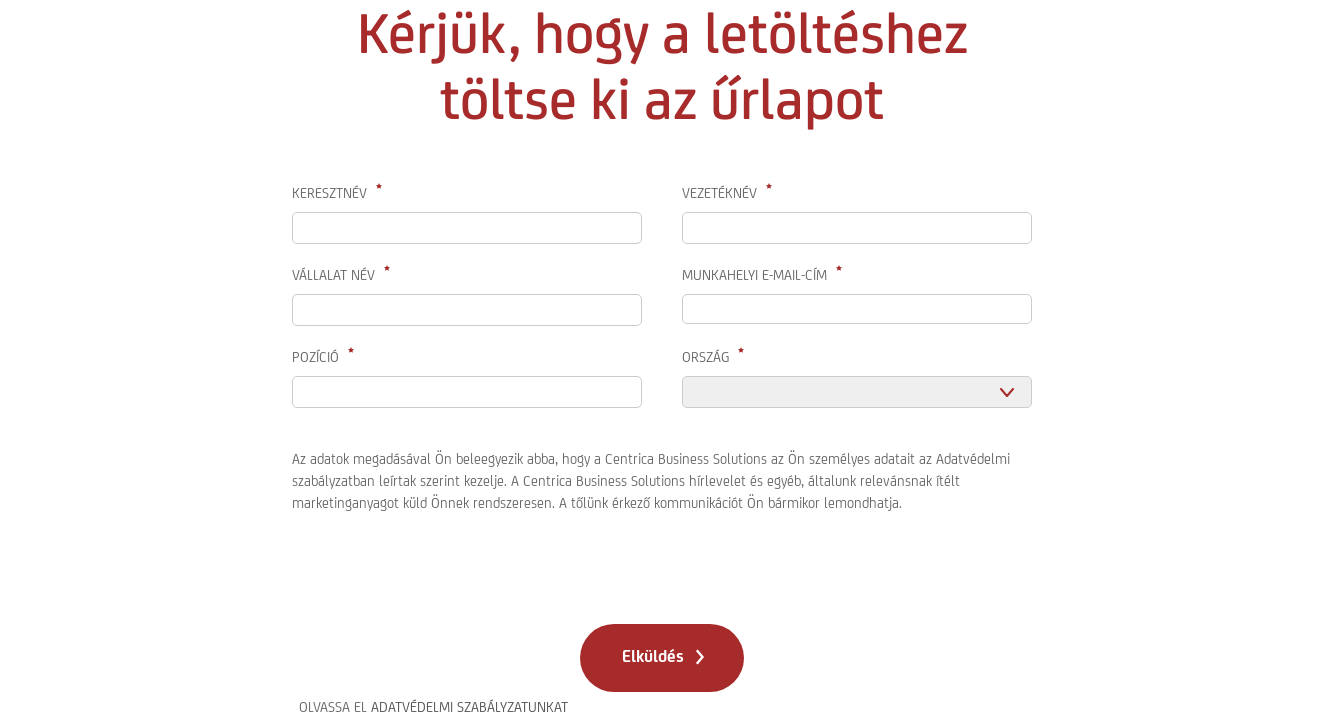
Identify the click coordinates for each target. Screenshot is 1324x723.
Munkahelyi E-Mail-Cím (754, 275)
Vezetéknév (719, 193)
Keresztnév (329, 193)
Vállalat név (333, 275)
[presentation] (444, 563)
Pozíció (315, 357)
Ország (705, 357)
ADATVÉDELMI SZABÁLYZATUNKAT (469, 707)
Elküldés (653, 656)
